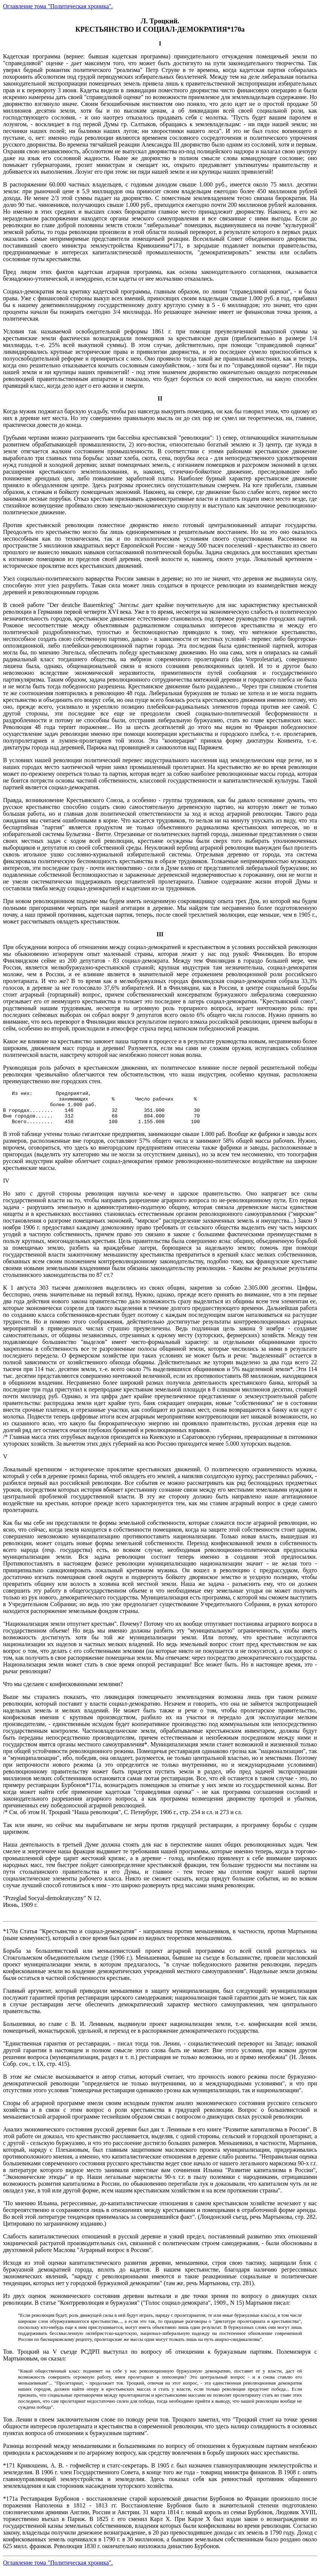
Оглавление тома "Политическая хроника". (58, 6)
